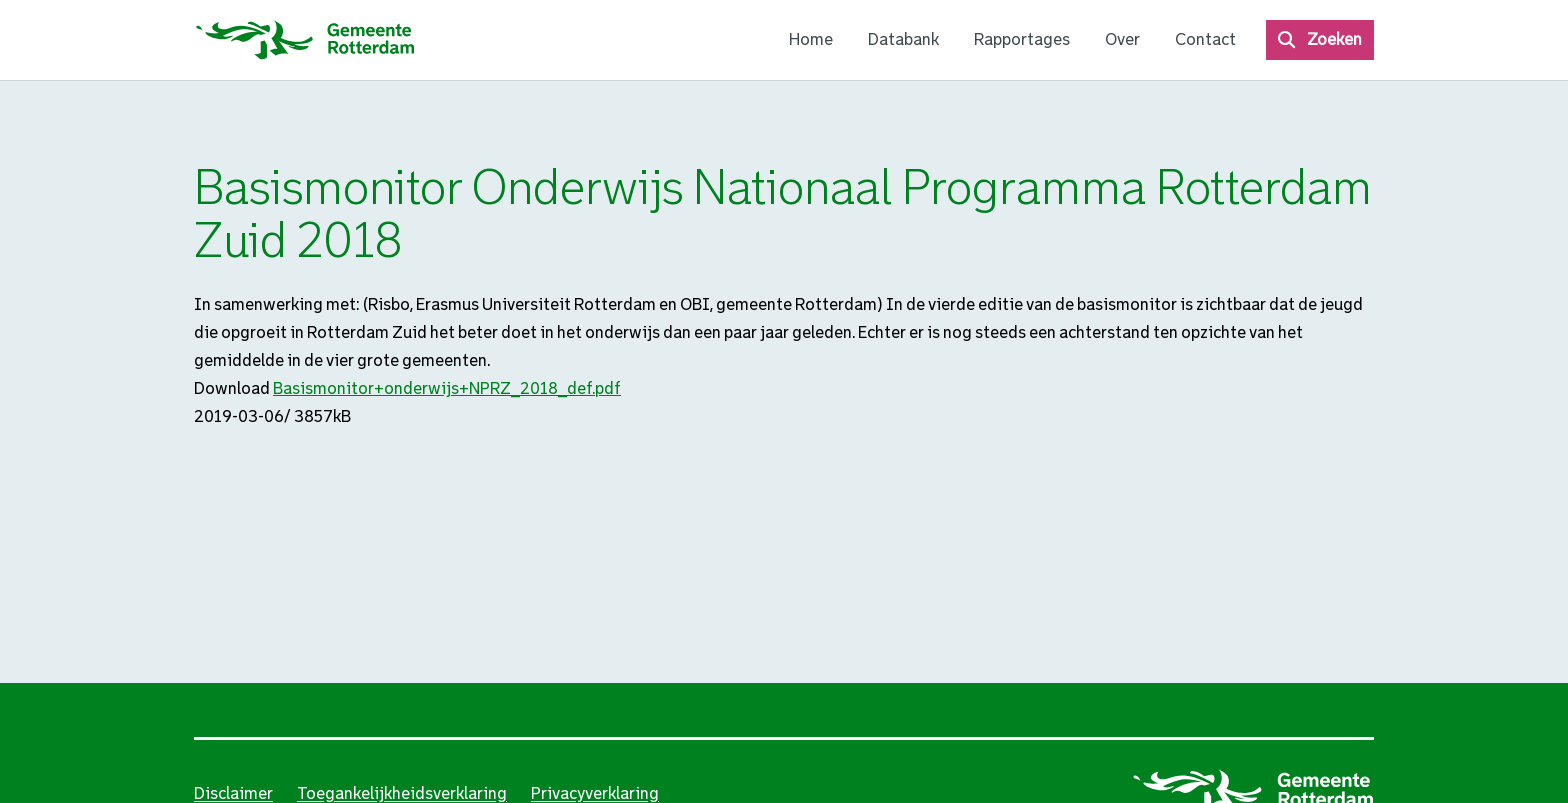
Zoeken (1334, 39)
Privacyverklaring (595, 793)
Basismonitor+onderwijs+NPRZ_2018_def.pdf (447, 388)
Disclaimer (233, 793)
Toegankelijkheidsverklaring (402, 793)
